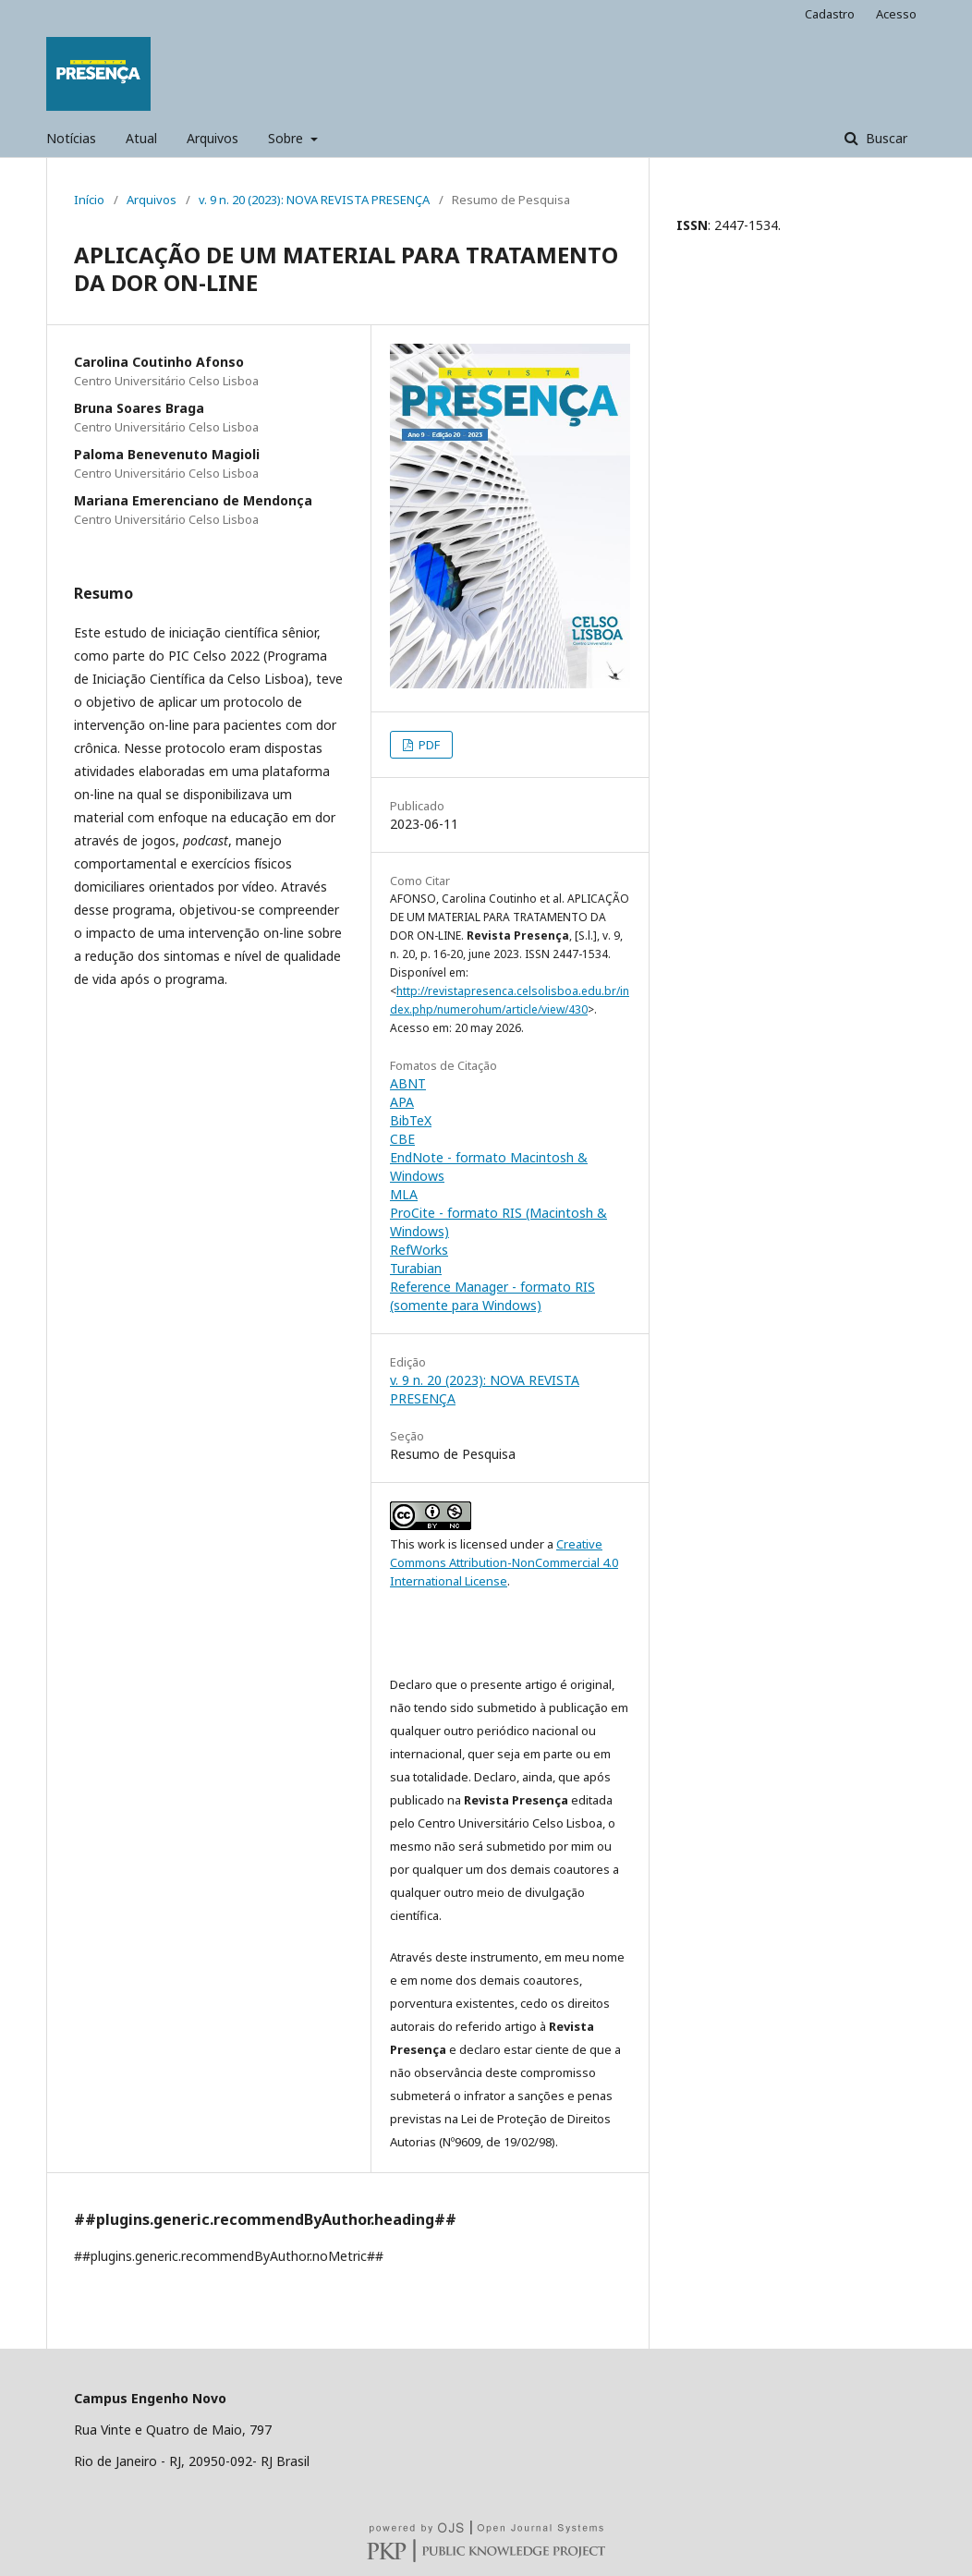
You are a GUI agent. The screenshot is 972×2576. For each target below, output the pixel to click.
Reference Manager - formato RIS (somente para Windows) (492, 1296)
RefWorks (419, 1249)
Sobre (287, 138)
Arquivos (212, 138)
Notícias (71, 138)
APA (402, 1102)
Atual (141, 138)
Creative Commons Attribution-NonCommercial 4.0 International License (504, 1562)
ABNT (408, 1083)
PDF (428, 744)
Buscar (884, 138)
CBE (402, 1139)
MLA (404, 1194)
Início (89, 199)
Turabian (416, 1268)
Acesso (896, 14)
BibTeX (410, 1120)
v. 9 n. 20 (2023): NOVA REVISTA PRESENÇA (314, 199)
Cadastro (830, 14)
